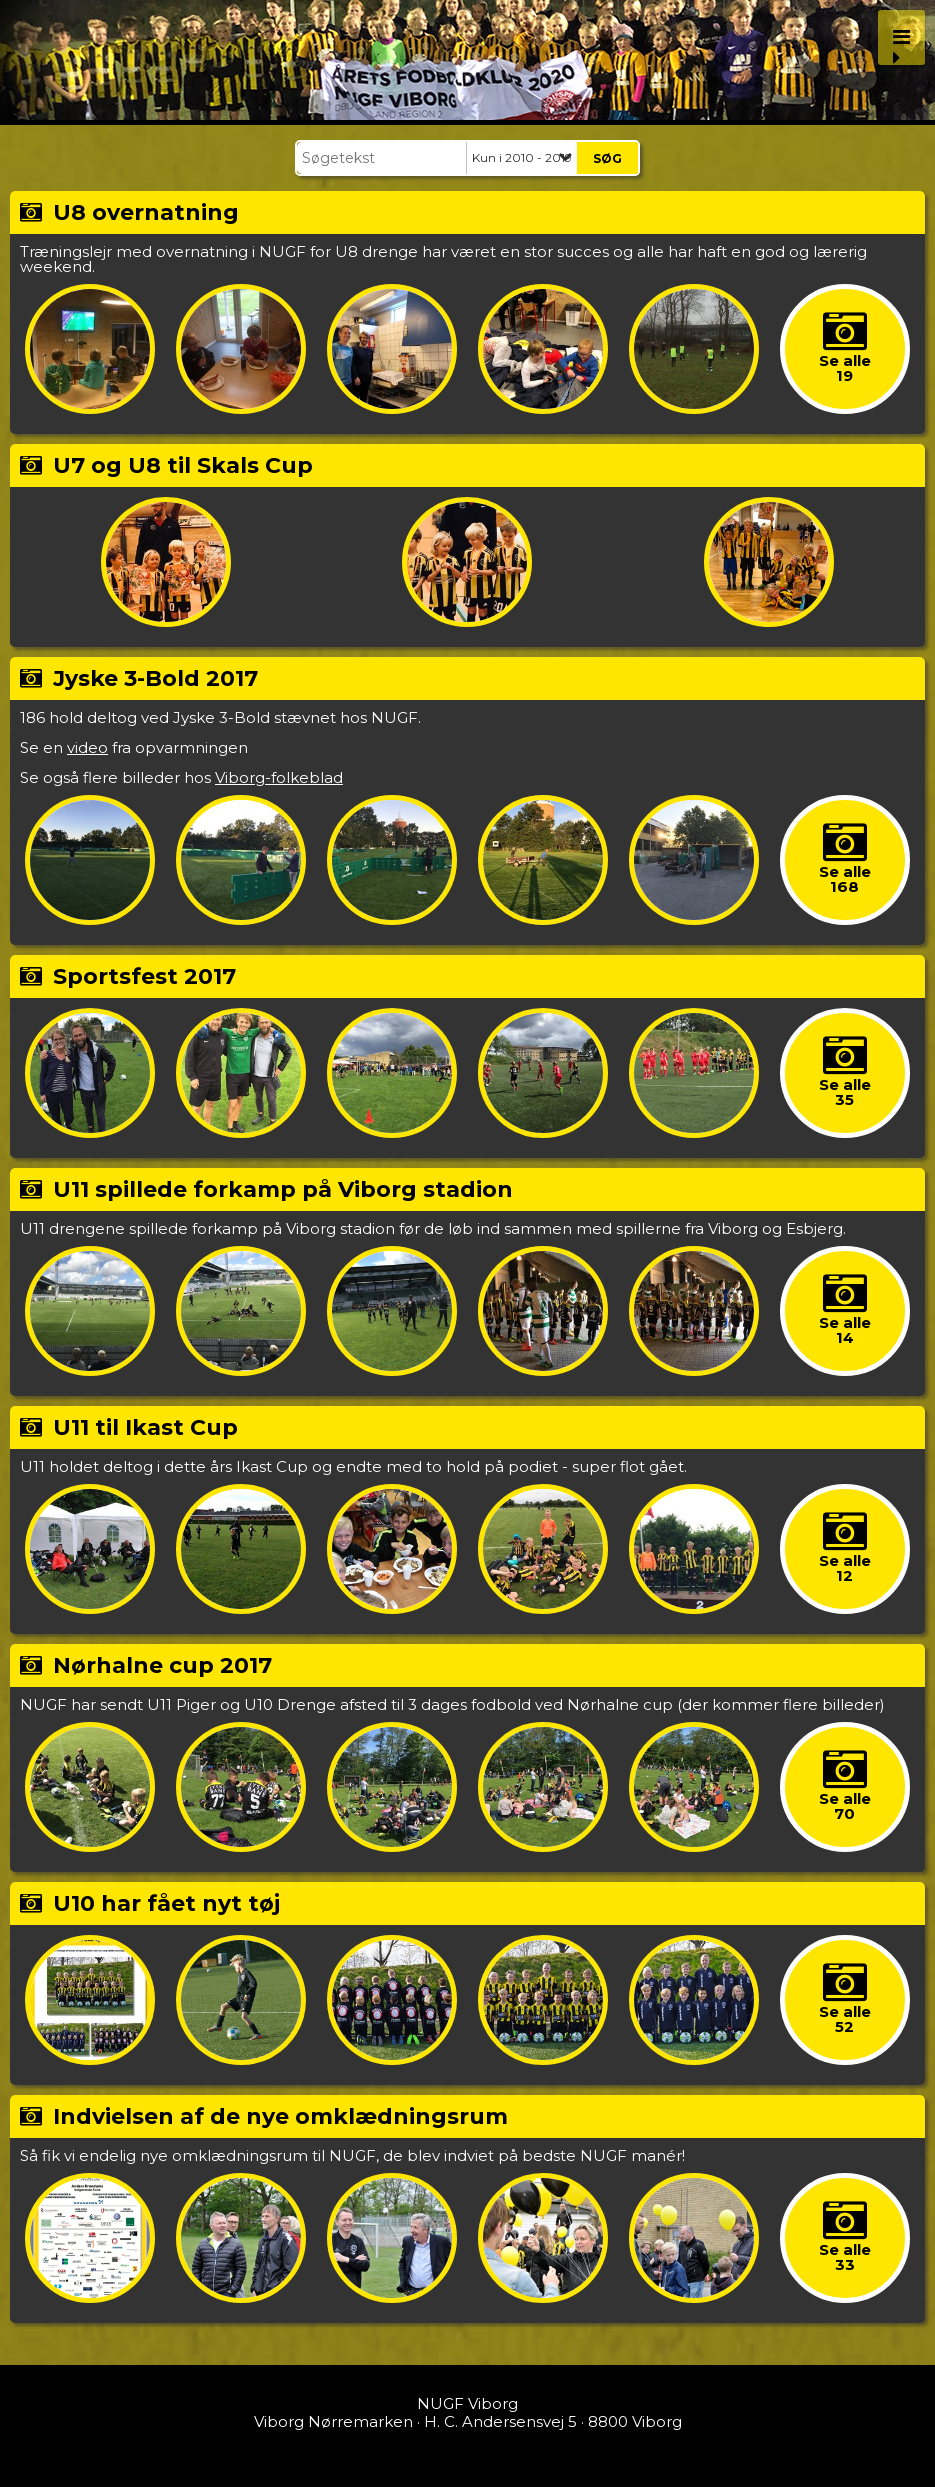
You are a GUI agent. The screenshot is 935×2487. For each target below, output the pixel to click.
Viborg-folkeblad (279, 777)
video (87, 747)
